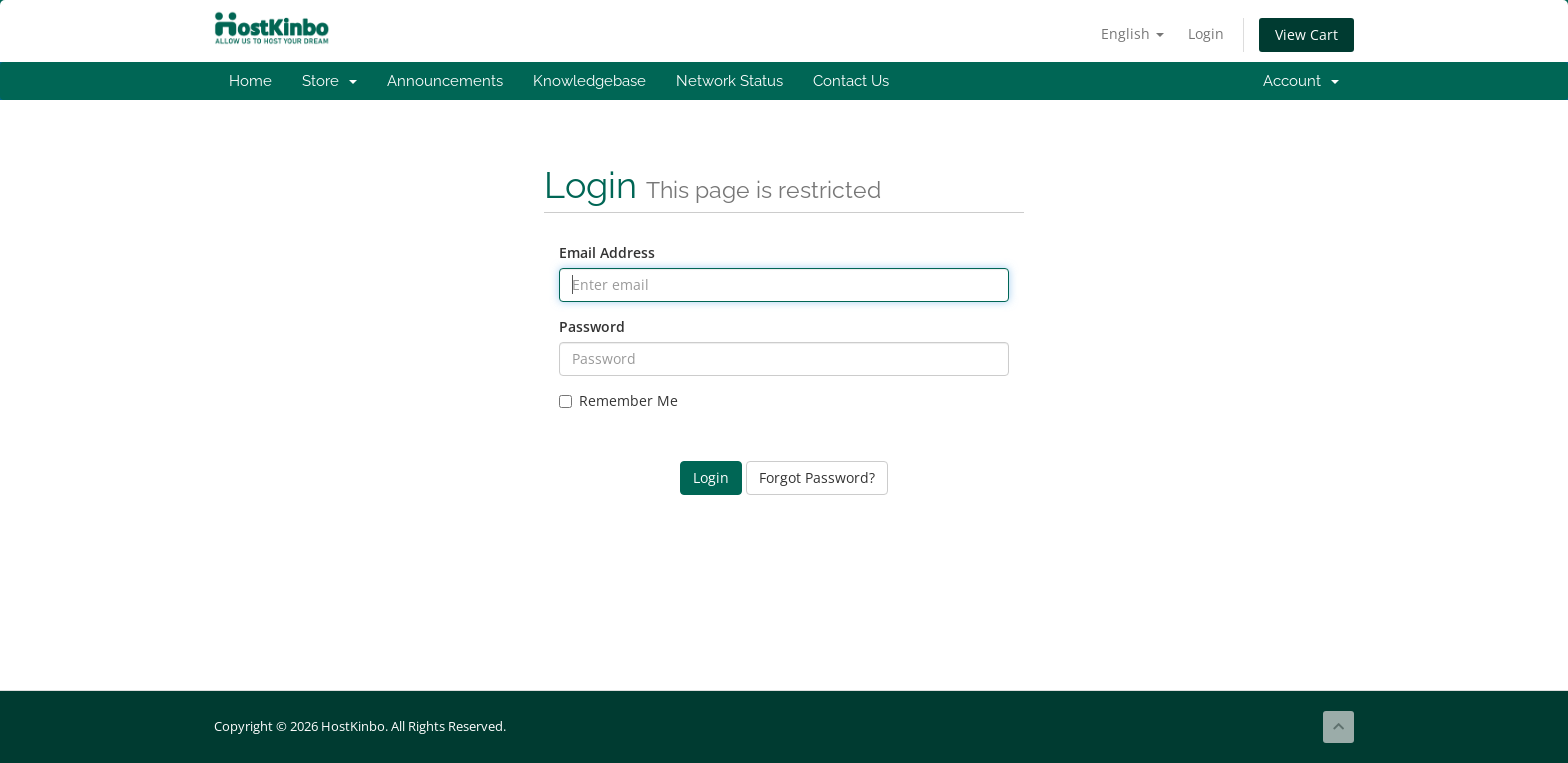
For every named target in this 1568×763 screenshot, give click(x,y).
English (1132, 33)
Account (1301, 81)
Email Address (607, 252)
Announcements (445, 81)
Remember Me (618, 400)
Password (592, 326)
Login (1206, 33)
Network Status (729, 81)
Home (250, 81)
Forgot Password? (817, 477)
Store (329, 81)
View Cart (1306, 34)
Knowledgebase (589, 81)
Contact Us (851, 81)
